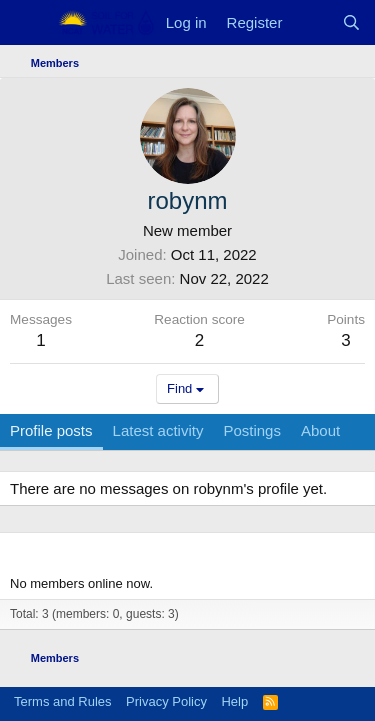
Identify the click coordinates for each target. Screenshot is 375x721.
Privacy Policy (166, 701)
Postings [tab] (252, 430)
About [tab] (320, 430)
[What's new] (311, 22)
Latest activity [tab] (158, 430)
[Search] (351, 22)
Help (234, 701)
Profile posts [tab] (51, 430)
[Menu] (27, 23)
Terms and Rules (63, 701)
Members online (70, 550)
